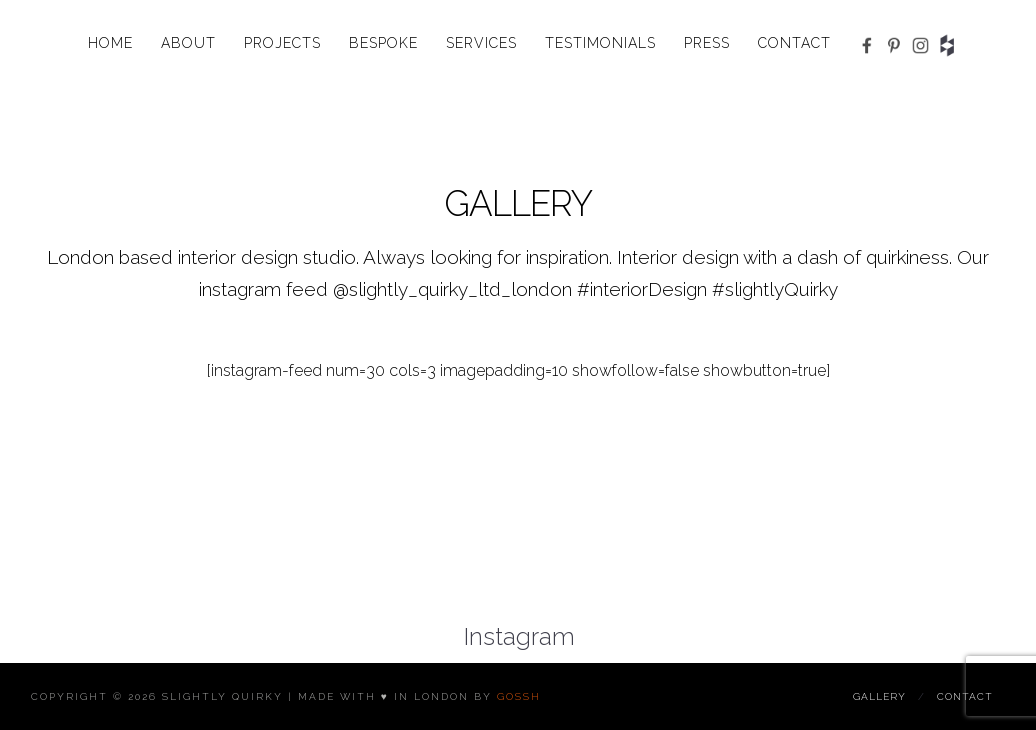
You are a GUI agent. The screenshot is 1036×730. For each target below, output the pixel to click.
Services (481, 43)
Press (707, 43)
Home (110, 43)
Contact (794, 43)
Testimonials (600, 43)
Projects (282, 43)
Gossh (519, 696)
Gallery (879, 696)
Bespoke (383, 43)
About (188, 43)
